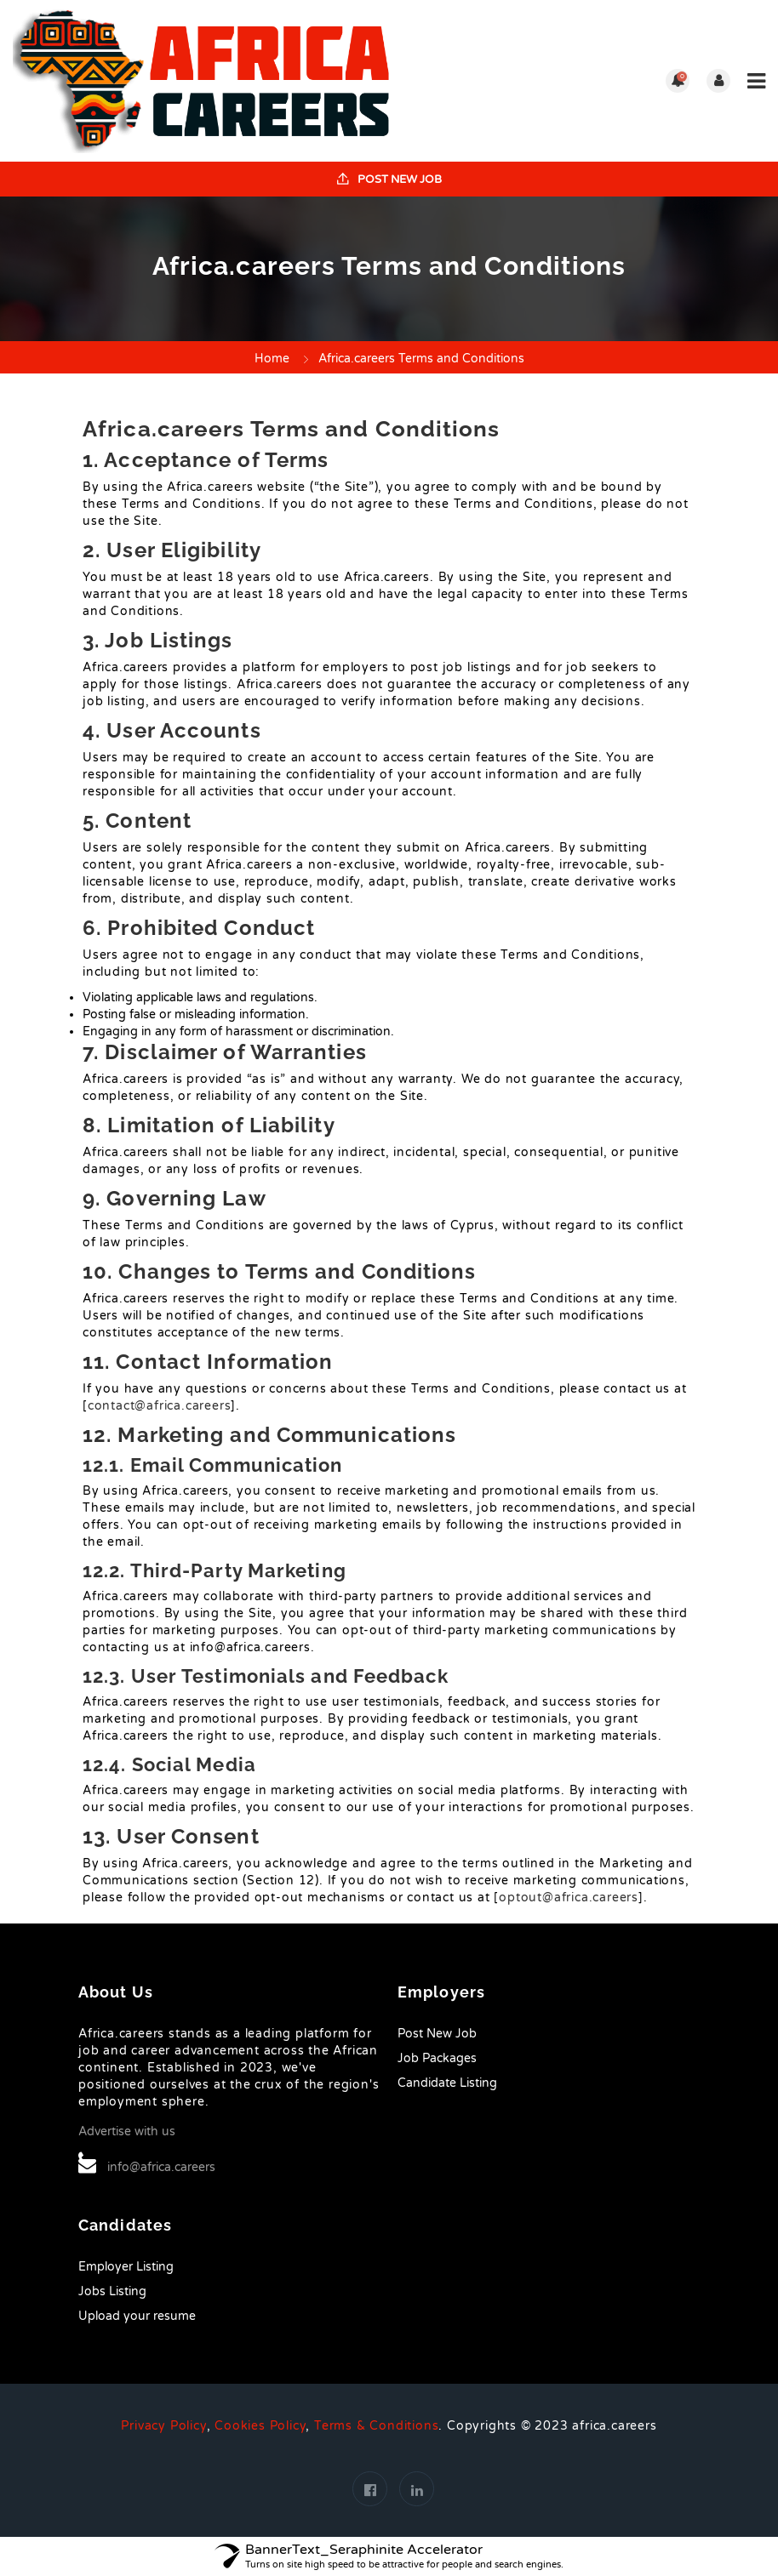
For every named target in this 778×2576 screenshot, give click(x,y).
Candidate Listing (447, 2083)
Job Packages (437, 2058)
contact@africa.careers (160, 1406)
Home (272, 358)
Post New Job (389, 179)
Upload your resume (137, 2316)
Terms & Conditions (376, 2426)
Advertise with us (126, 2131)
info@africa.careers (161, 2167)
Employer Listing (126, 2267)
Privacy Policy (163, 2426)
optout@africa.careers (568, 1897)
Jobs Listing (112, 2291)
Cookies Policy (260, 2426)
